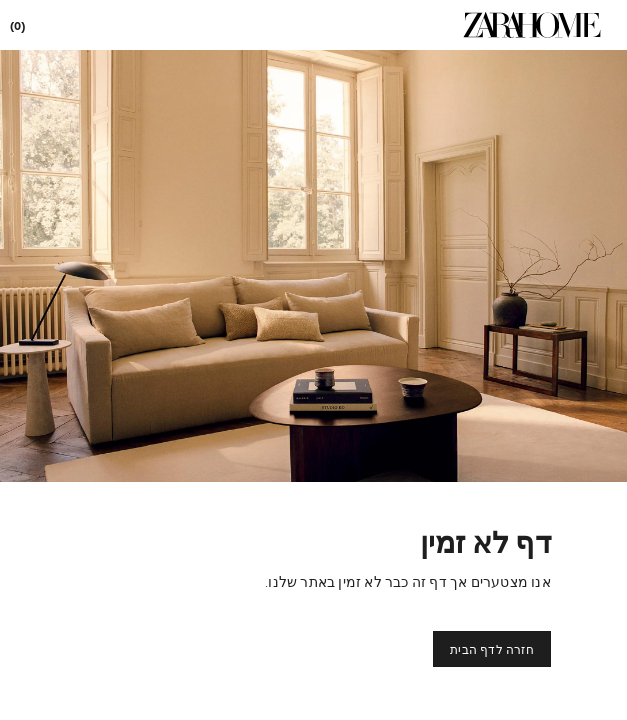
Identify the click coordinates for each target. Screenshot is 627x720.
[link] (532, 25)
